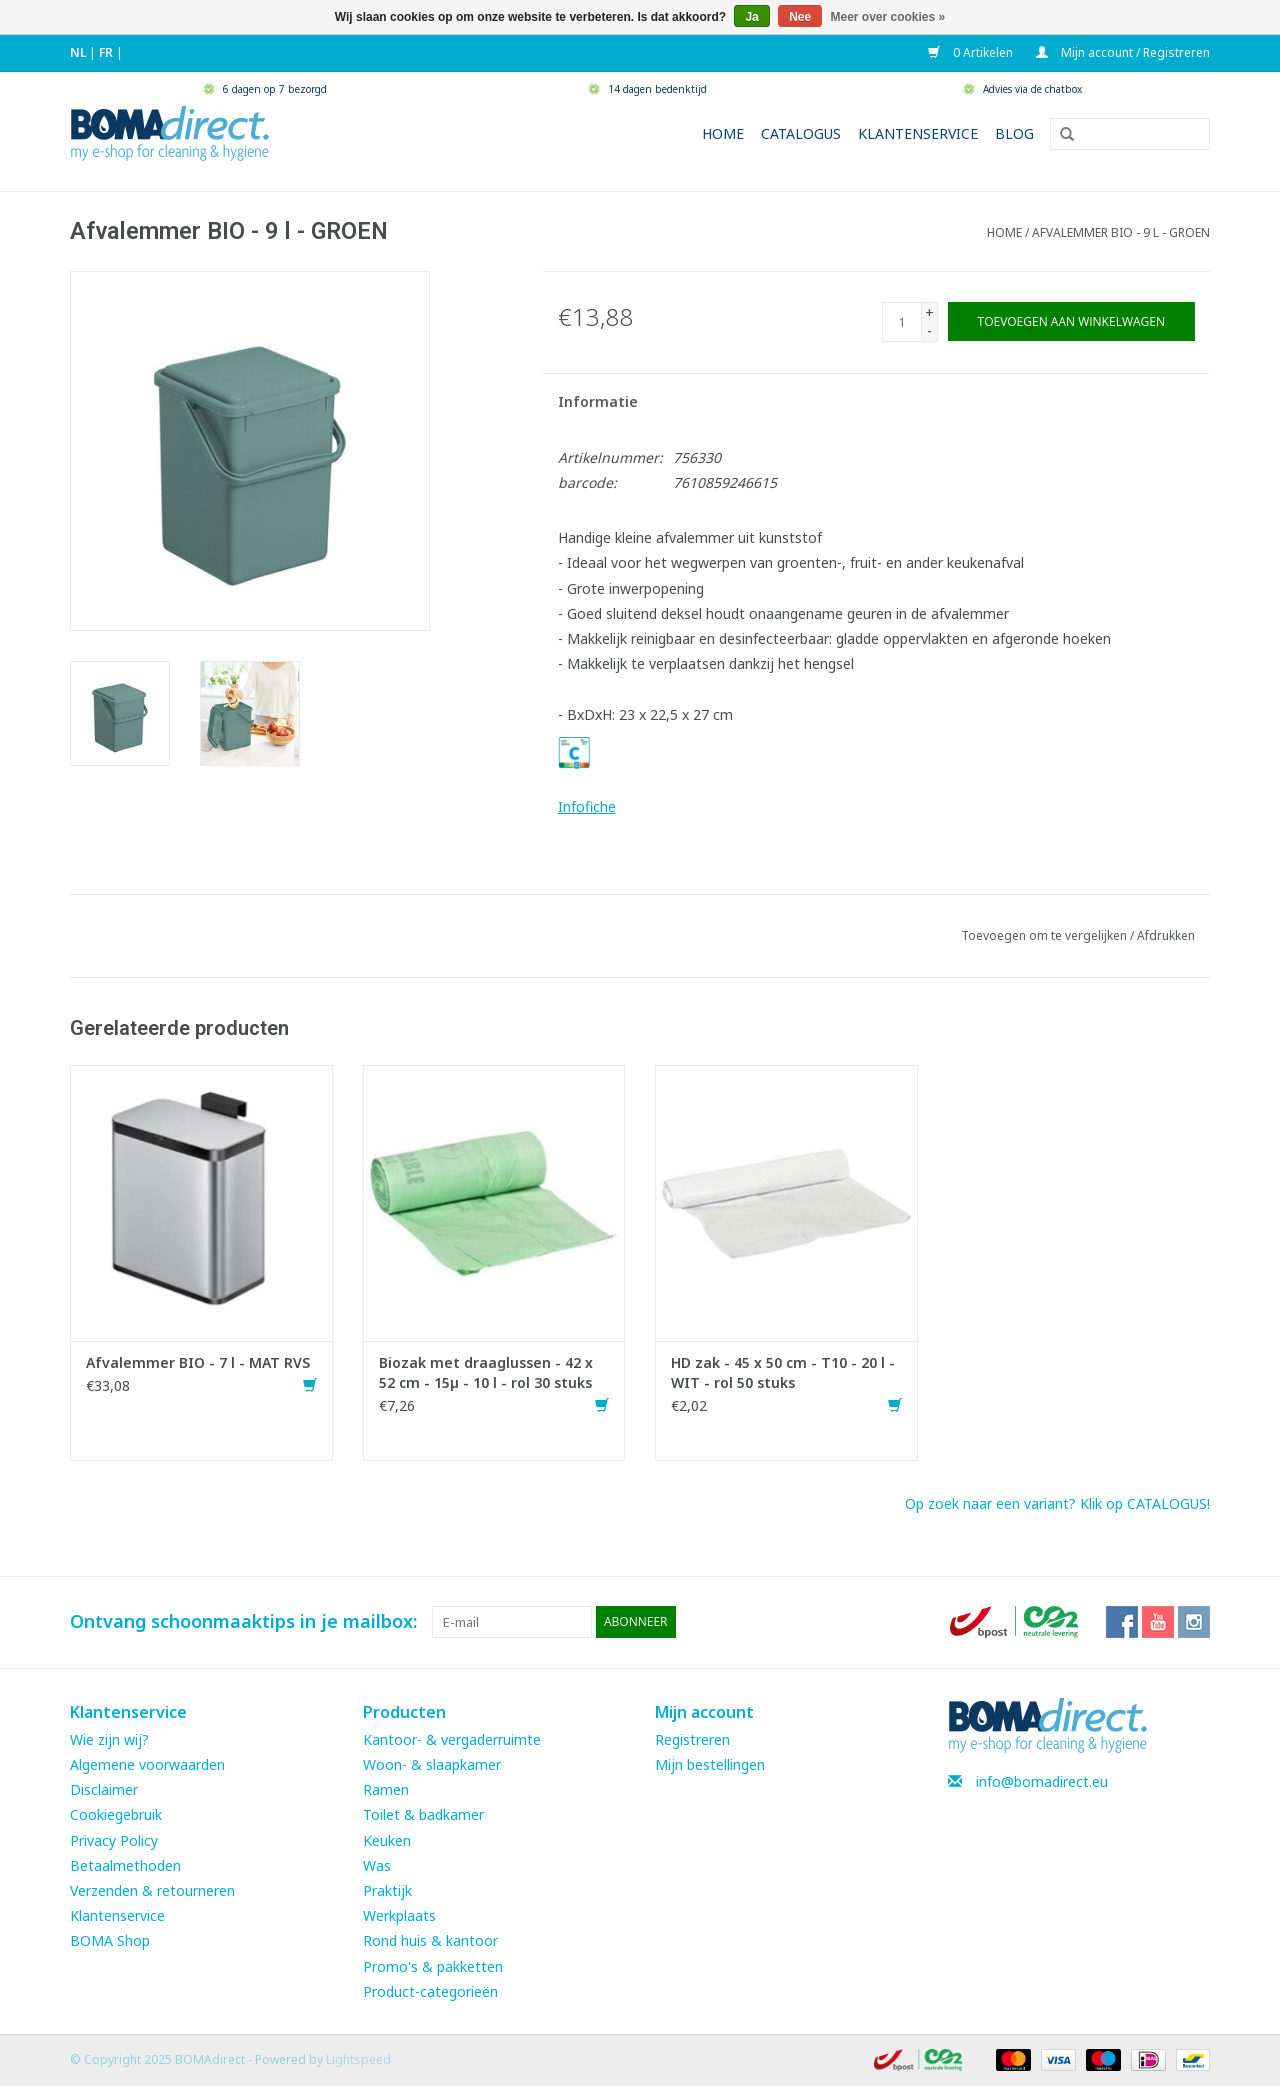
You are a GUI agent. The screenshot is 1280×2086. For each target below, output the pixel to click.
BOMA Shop (110, 1940)
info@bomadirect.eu (1042, 1781)
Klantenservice (918, 133)
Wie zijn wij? (109, 1739)
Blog (1014, 133)
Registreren (692, 1739)
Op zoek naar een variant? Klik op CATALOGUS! (1057, 1503)
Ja (751, 17)
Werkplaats (399, 1915)
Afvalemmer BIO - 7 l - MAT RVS (198, 1362)
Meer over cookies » (888, 17)
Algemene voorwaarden (147, 1764)
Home (723, 133)
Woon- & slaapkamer (432, 1764)
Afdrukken (1166, 935)
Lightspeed (358, 2059)
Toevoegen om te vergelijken (1045, 935)
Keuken (387, 1840)
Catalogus (801, 133)
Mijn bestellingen (710, 1764)
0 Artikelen (972, 52)
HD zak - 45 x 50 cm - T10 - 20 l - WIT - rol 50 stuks (783, 1372)
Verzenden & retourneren (152, 1890)
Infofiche (587, 806)
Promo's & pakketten (433, 1966)
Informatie (598, 401)
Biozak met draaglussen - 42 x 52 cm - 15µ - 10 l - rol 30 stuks (486, 1372)
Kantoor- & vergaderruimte (452, 1739)
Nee (800, 17)
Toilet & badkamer (423, 1814)
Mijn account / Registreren (1123, 52)
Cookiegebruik (116, 1814)
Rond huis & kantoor (430, 1940)
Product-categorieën (430, 1991)
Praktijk (387, 1890)
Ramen (386, 1789)
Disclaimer (104, 1789)
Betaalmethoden (125, 1865)
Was (377, 1865)
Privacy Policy (114, 1840)
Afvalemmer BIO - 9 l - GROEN (1121, 232)
